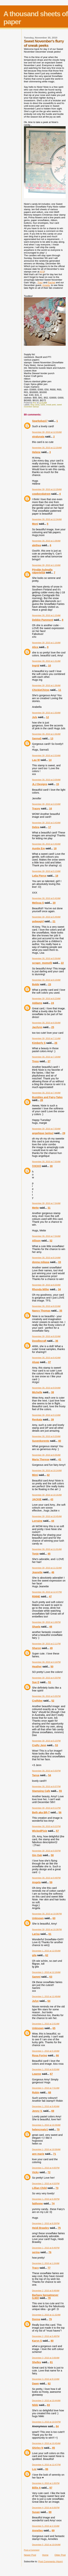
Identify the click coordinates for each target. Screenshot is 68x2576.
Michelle (37, 1392)
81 (51, 2362)
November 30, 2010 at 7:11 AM (46, 1038)
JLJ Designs (39, 784)
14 (50, 760)
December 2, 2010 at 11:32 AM (46, 2315)
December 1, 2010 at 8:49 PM (45, 2248)
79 (50, 2319)
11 (59, 689)
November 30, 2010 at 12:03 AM (47, 432)
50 (51, 1666)
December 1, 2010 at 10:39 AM (46, 2125)
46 (52, 1572)
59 (51, 1882)
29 (63, 1133)
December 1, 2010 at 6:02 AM (45, 2069)
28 (41, 1100)
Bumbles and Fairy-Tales (47, 1097)
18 (55, 848)
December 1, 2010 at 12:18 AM (46, 1972)
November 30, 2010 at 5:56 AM (46, 958)
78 (49, 2297)
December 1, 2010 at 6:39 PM (45, 2199)
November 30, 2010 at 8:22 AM (46, 1306)
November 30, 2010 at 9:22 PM (46, 1826)
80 (52, 2340)
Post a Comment (31, 2550)
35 (60, 1310)
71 (54, 2153)
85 (53, 2447)
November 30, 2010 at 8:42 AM (46, 1358)
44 (52, 1520)
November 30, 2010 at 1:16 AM (46, 643)
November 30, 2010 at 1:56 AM (46, 734)
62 (46, 1955)
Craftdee (37, 1700)
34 (59, 1289)
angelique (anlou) (42, 1133)
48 (50, 1626)
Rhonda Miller (40, 1289)
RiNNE (36, 1596)
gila (34, 1955)
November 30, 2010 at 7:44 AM (46, 1093)
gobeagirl (38, 921)
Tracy (35, 2267)
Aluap (35, 1362)
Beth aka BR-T (41, 1812)
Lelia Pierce (39, 875)
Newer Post (30, 2555)
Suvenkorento (40, 1440)
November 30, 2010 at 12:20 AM (47, 448)
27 (49, 1061)
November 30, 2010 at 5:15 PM (46, 1741)
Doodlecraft (39, 1340)
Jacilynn (37, 1027)
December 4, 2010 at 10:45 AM (46, 2443)
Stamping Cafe (41, 1790)
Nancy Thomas (41, 1310)
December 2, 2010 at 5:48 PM (45, 2336)
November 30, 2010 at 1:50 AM (46, 713)
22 (62, 962)
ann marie (38, 2153)
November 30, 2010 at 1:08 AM (46, 541)
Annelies (37, 2530)
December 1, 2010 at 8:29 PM (45, 2223)
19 (56, 875)
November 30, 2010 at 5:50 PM (46, 1771)
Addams (37, 1003)
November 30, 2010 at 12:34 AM (47, 519)
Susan (36, 2512)
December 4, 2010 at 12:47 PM (46, 2465)
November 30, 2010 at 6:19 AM (46, 980)
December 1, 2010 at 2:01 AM (45, 2024)
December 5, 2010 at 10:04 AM (46, 2544)
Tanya (35, 1775)
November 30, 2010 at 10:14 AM (47, 1470)
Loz (34, 2469)
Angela (46, 285)
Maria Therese (41, 1459)
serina (36, 2252)
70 (58, 2129)
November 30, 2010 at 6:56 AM (46, 1023)
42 (48, 1475)
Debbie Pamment (42, 619)
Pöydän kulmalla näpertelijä (42, 571)
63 (50, 1976)
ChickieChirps (41, 689)
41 (59, 1459)
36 (56, 1340)
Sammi (36, 1976)
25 (52, 1027)
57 (57, 1830)
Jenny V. (37, 2110)
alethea (36, 545)
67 (51, 2073)
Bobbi (36, 984)
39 (52, 1419)
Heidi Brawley (40, 2227)
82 (49, 2383)
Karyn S (37, 2340)
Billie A (36, 2487)
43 (51, 1499)
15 (57, 784)
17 (49, 827)
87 (51, 2487)
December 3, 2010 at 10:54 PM (46, 2422)
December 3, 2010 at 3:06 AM (45, 2358)
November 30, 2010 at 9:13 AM (46, 1415)
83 (48, 2405)
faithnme (37, 2203)
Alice (35, 647)
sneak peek (51, 405)
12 (47, 717)
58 (52, 1855)
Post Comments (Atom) (50, 2561)
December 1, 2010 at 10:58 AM (46, 2149)
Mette (35, 1207)
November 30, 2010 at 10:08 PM (47, 1914)
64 (49, 2000)
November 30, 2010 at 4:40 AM (46, 844)
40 (59, 1440)
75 (59, 2227)
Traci (39, 282)
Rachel (51, 282)
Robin (36, 2092)
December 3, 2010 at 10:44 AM (46, 2400)
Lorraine (37, 1520)
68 (49, 2092)
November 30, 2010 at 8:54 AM (46, 1388)
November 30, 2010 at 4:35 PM (46, 1678)
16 (50, 808)
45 (49, 1553)
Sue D (36, 1682)
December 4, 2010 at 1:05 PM (45, 2483)
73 (56, 2188)
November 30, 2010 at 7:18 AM (46, 1057)
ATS (42, 271)
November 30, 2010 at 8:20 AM (46, 1285)
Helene (36, 452)
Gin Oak (37, 1855)
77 (49, 2267)
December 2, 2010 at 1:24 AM (45, 2263)
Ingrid (35, 665)
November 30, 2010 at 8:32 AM (46, 1336)
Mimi (35, 1475)
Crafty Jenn (39, 1745)
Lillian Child (39, 2188)
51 (49, 1682)
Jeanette (37, 1572)
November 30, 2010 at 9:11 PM (46, 1808)
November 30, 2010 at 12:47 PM (47, 1592)
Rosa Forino (39, 2055)
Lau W (36, 760)
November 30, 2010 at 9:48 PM (46, 1878)
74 (53, 2203)
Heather (37, 1666)
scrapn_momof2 (42, 962)
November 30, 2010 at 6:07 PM (46, 1786)
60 (53, 1918)
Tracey (36, 808)
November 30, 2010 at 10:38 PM (47, 1929)
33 (59, 1262)
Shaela (36, 1626)
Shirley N (37, 2447)
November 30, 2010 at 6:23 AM (46, 998)
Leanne (36, 2073)
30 (51, 1166)
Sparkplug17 (40, 420)
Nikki (35, 2405)
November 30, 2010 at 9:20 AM (46, 1436)
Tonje (35, 1553)
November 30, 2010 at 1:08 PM (46, 1622)
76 (49, 2252)
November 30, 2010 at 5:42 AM (46, 898)
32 (51, 1240)
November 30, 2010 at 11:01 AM (47, 1549)
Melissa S (38, 902)
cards (42, 405)
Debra (36, 827)
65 (53, 2028)
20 (54, 902)
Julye (35, 2000)
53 (56, 1745)
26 (55, 1042)
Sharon (36, 1648)
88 (50, 2512)
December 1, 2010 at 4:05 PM (45, 2168)
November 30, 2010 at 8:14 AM (46, 1257)
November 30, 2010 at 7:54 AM (46, 1203)
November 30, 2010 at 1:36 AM (46, 685)
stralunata (38, 436)
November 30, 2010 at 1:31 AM (46, 661)
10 (49, 665)
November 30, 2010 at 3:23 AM (46, 804)
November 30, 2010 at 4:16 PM (46, 1662)
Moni (35, 523)
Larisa (36, 1933)
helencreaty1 (40, 2129)
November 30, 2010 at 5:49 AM (46, 917)
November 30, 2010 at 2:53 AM (46, 755)
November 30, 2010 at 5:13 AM (46, 871)
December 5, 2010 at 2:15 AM (45, 2526)
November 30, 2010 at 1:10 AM (46, 565)
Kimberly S (39, 1042)
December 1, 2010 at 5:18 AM (45, 2051)
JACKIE (37, 1499)
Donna (36, 2319)
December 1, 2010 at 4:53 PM (45, 2183)
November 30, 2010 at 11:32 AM (47, 1568)
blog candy (35, 405)
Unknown (38, 1918)
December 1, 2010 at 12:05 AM (46, 1951)
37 (49, 1362)
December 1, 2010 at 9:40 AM (45, 2106)
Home (45, 2555)
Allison (36, 1240)
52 (52, 1700)
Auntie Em (38, 848)
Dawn (35, 2383)
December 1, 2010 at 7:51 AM (45, 2088)
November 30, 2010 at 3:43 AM (46, 823)
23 (49, 984)
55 (60, 1790)
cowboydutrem (41, 493)
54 (49, 1775)
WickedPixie (39, 1830)
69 (52, 2110)
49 (51, 1648)
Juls (34, 717)
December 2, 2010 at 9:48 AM (45, 2290)
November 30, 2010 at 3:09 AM (46, 780)
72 (49, 2172)
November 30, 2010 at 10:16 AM (47, 1495)
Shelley (36, 2362)
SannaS (37, 738)
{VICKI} (36, 1166)
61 (49, 1933)
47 (50, 1596)
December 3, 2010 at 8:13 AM (45, 2379)
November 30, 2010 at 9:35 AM (46, 1455)
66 (57, 2055)
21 (53, 921)
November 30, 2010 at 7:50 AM (46, 1129)
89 (53, 2530)
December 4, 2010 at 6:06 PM (45, 2507)
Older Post (60, 2555)
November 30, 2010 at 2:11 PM (46, 1644)
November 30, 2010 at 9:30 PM (46, 1851)
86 (46, 2469)
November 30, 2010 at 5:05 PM (46, 1696)
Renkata (37, 1419)
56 (60, 1812)
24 (52, 1003)
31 (49, 1207)
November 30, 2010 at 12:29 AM (47, 489)
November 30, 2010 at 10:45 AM (47, 1516)
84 (57, 2426)
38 (52, 1392)
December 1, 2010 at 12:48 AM (46, 1996)
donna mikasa (40, 1262)
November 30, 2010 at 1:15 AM (46, 615)
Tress (35, 1061)
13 (51, 738)
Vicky (35, 2172)
